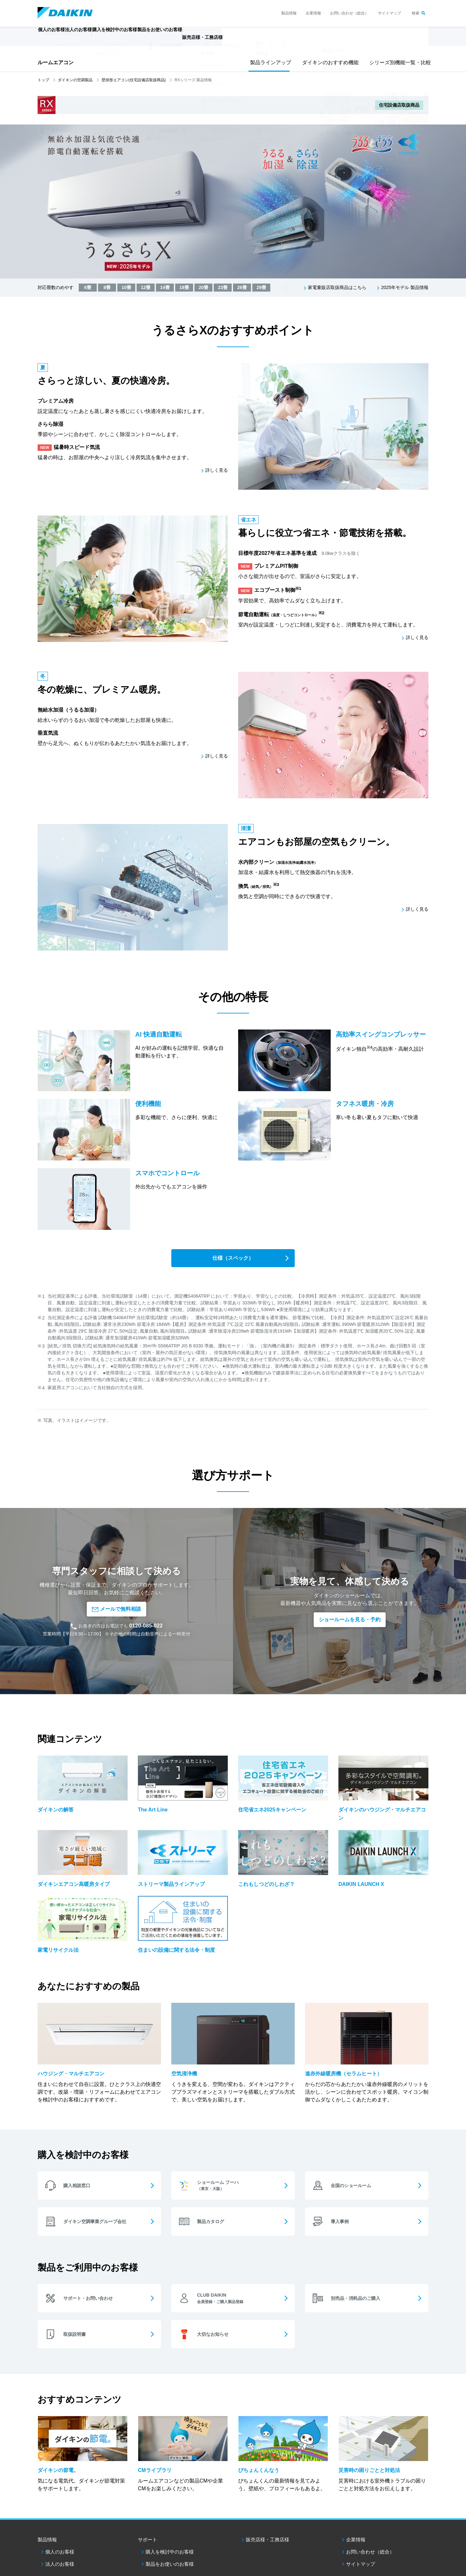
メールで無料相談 (116, 1575)
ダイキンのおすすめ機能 (328, 62)
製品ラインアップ (269, 62)
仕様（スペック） (233, 1258)
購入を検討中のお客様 (170, 2491)
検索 (415, 13)
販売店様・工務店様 (252, 40)
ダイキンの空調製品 (75, 80)
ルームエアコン (56, 62)
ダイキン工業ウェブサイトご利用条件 (68, 2533)
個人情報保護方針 (119, 2533)
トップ (43, 80)
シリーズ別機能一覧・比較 (397, 62)
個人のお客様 (59, 2491)
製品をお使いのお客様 (170, 2503)
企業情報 (313, 13)
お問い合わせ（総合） (349, 13)
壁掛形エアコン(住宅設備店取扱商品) (134, 80)
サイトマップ (389, 13)
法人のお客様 (59, 2503)
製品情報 (289, 13)
